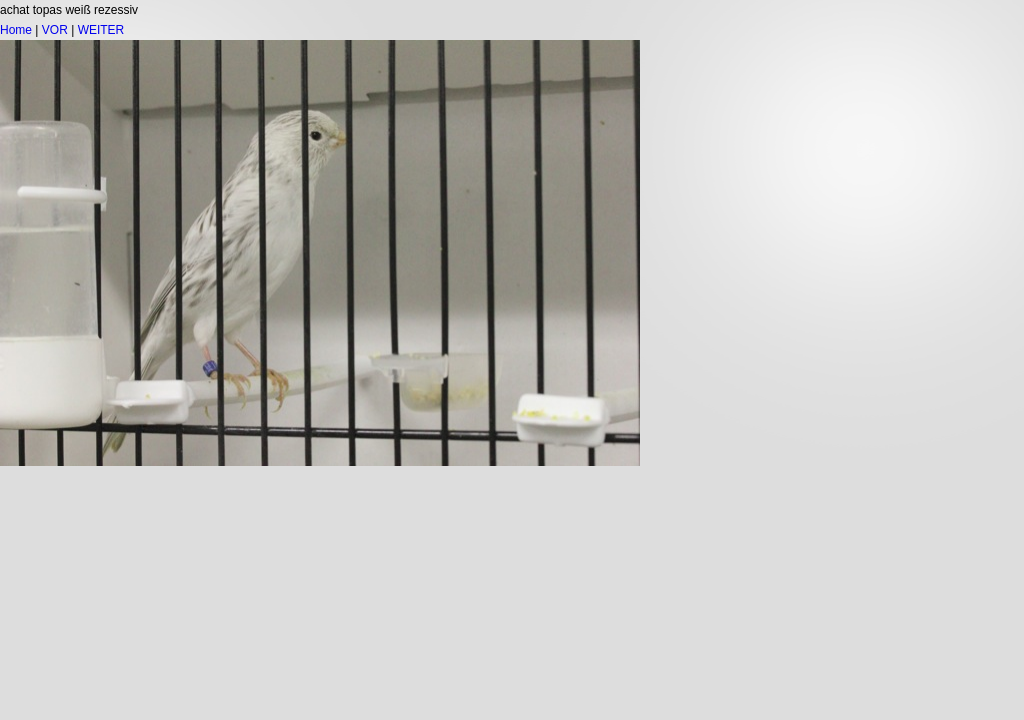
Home (16, 30)
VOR (55, 30)
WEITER (101, 30)
